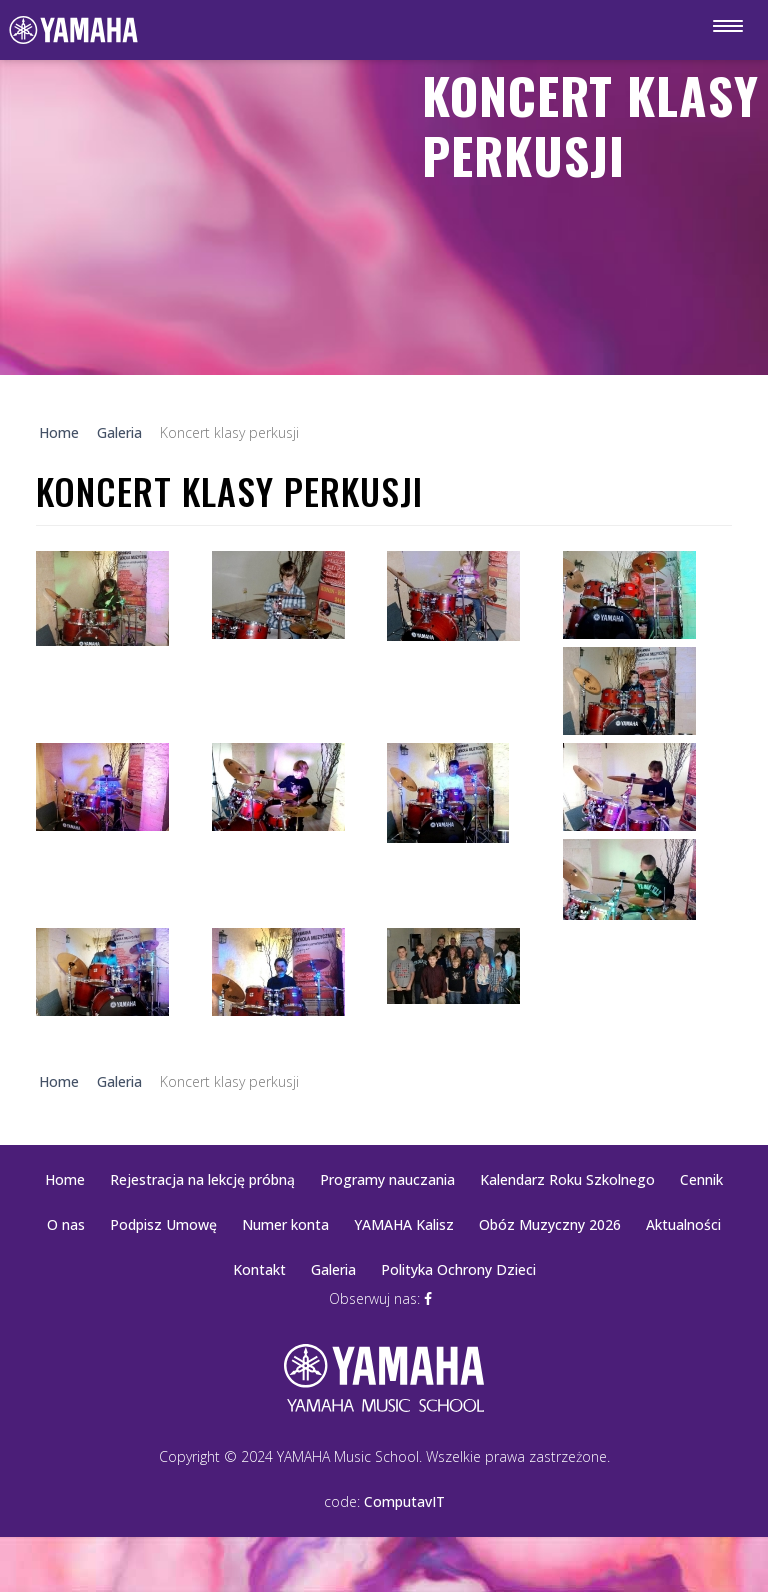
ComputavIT (404, 1501)
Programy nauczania (387, 1179)
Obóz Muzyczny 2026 (550, 1224)
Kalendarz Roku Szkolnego (567, 1179)
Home (65, 1179)
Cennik (701, 1179)
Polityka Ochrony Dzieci (458, 1269)
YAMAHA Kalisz (404, 1224)
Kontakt (259, 1269)
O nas (66, 1224)
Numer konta (285, 1224)
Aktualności (683, 1224)
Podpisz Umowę (163, 1224)
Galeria (333, 1269)
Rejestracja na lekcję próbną (202, 1179)
